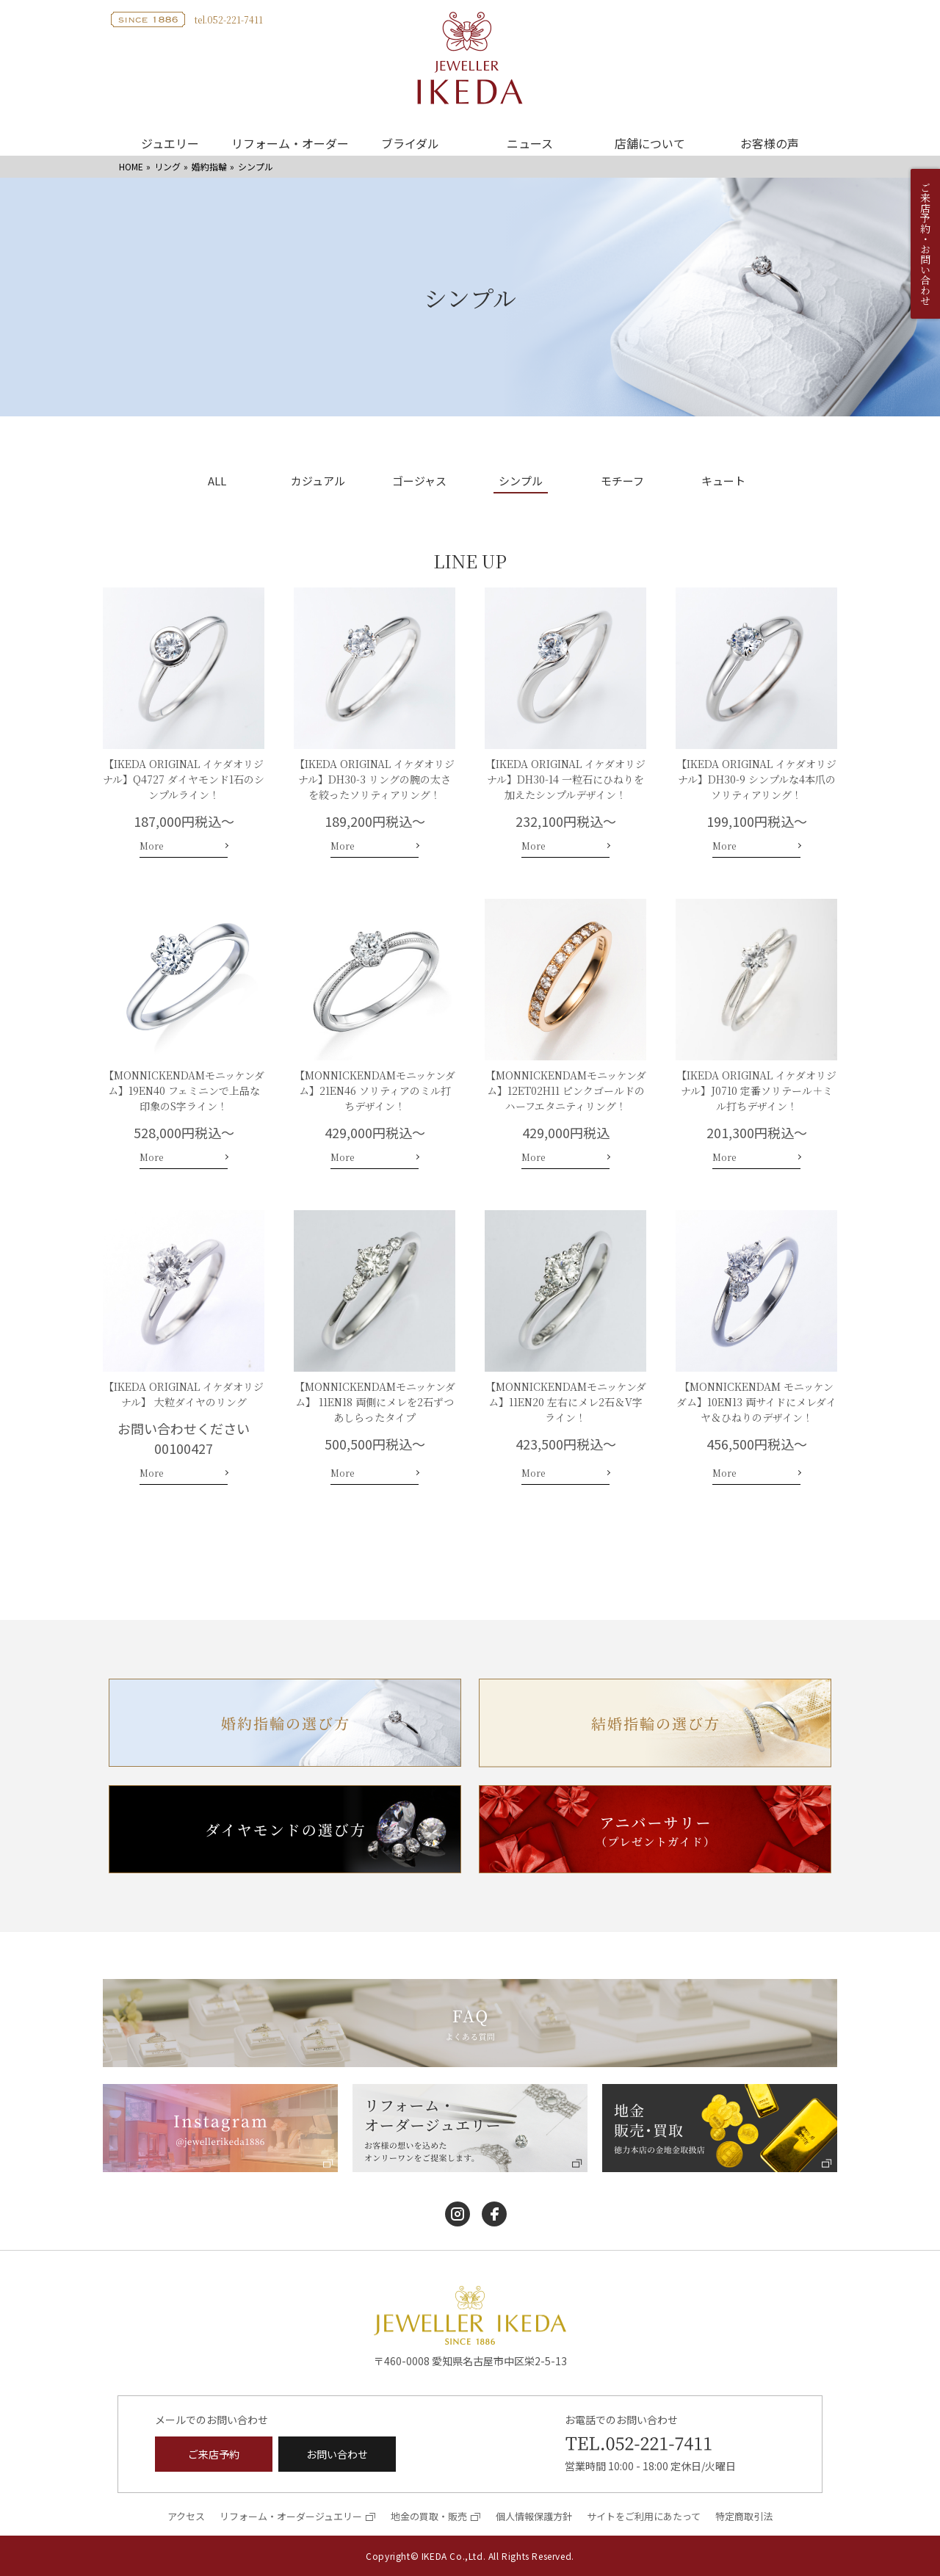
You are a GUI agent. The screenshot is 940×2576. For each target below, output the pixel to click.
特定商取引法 (744, 2516)
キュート (723, 481)
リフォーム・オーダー (290, 143)
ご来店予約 (213, 2454)
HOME (131, 166)
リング (167, 166)
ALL (217, 481)
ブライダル (410, 143)
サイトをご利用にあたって (644, 2516)
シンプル (521, 481)
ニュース (530, 143)
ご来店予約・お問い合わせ (925, 243)
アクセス (186, 2516)
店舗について (650, 143)
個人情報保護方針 (534, 2516)
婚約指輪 (209, 166)
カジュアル (318, 481)
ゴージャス (419, 481)
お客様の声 (769, 143)
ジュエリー (170, 143)
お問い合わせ (337, 2454)
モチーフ (622, 481)
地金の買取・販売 (429, 2516)
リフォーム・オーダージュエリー (291, 2516)
